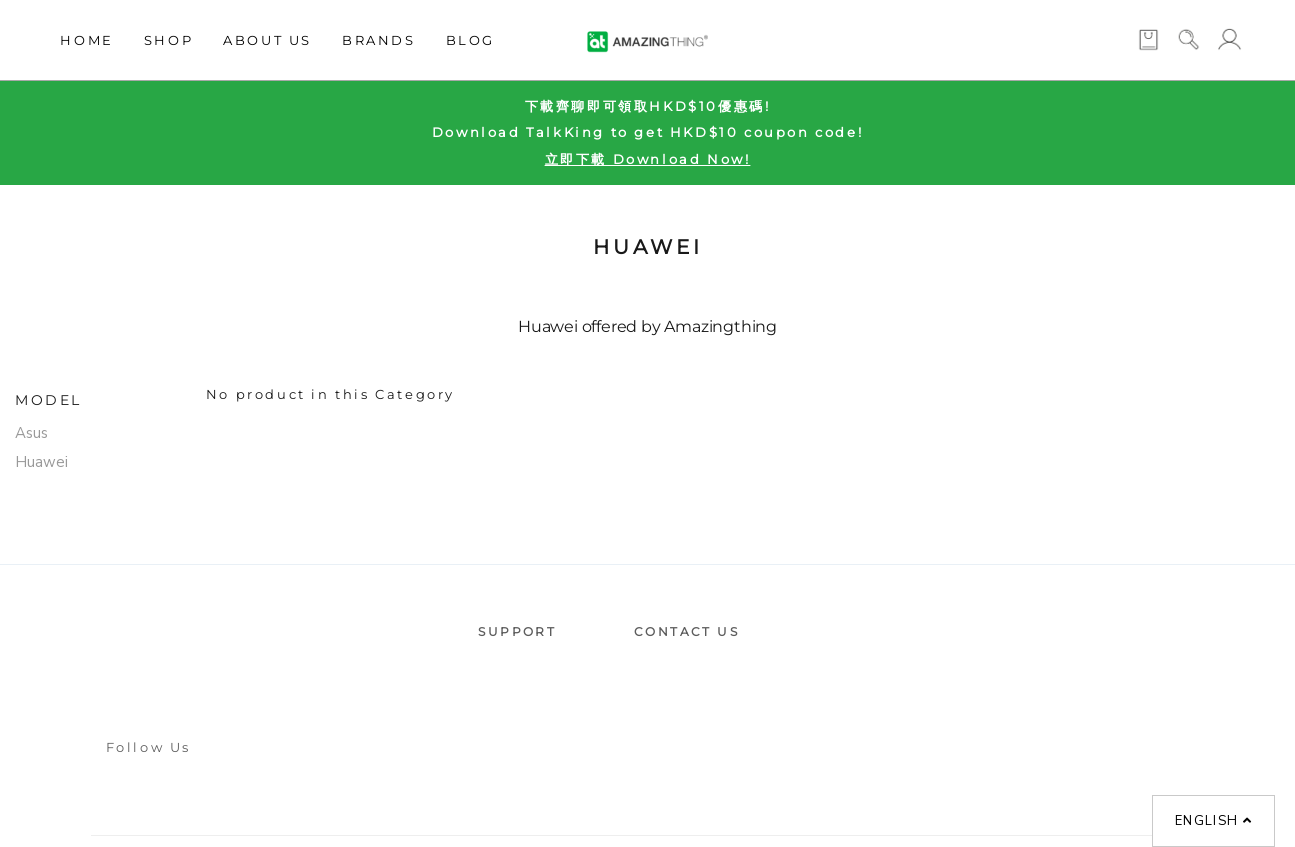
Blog (470, 40)
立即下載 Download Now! (648, 159)
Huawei (41, 462)
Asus (31, 433)
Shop (168, 40)
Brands (379, 40)
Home (86, 40)
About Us (267, 40)
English (1213, 821)
